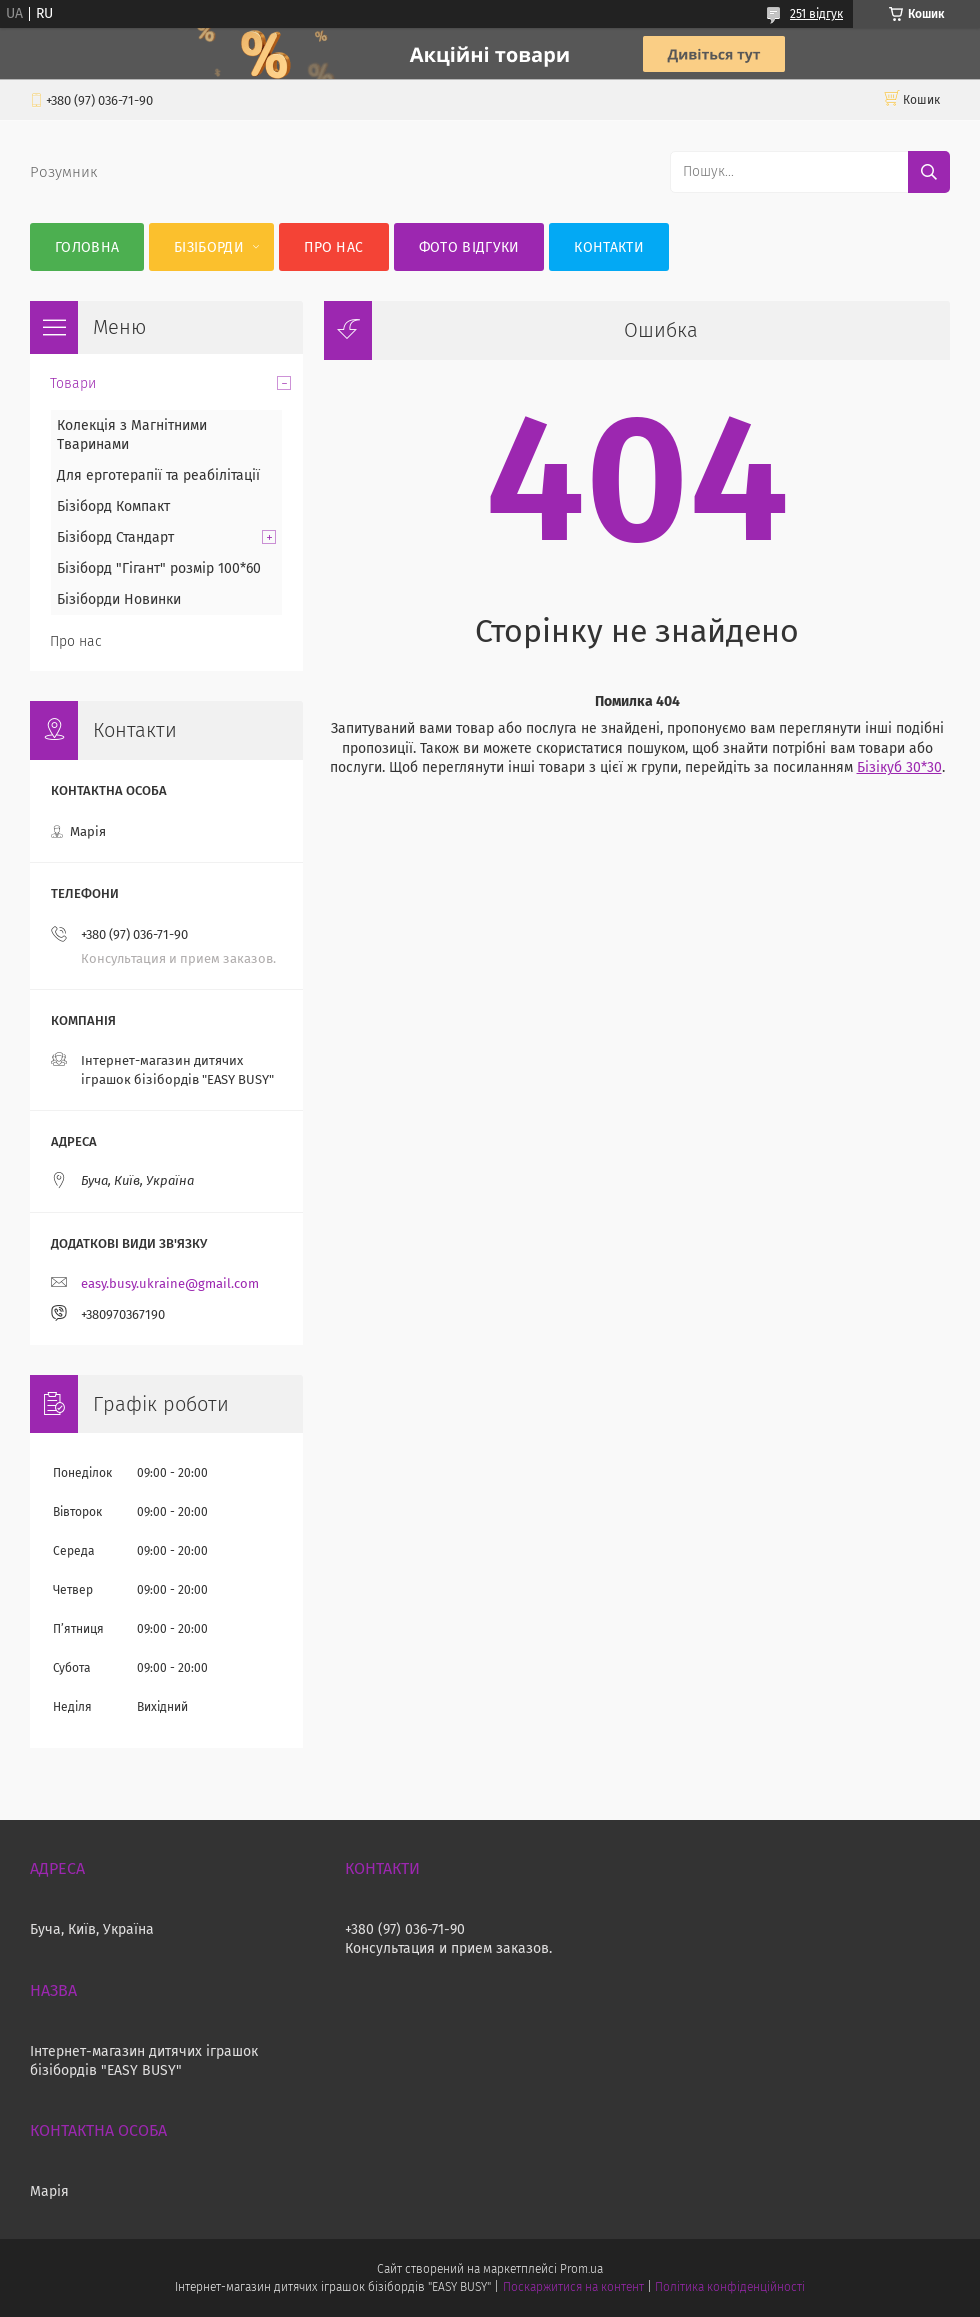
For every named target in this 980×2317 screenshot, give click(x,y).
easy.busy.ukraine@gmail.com (170, 1283)
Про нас (333, 247)
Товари (73, 383)
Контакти (608, 247)
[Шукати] (929, 172)
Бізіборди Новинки (119, 599)
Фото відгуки (469, 247)
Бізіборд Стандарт (115, 537)
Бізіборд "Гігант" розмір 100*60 (159, 568)
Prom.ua (581, 2269)
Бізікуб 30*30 (899, 767)
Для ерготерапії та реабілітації (158, 475)
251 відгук (816, 14)
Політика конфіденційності (730, 2287)
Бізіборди (209, 247)
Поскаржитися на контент (573, 2287)
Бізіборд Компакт (113, 506)
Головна (87, 247)
